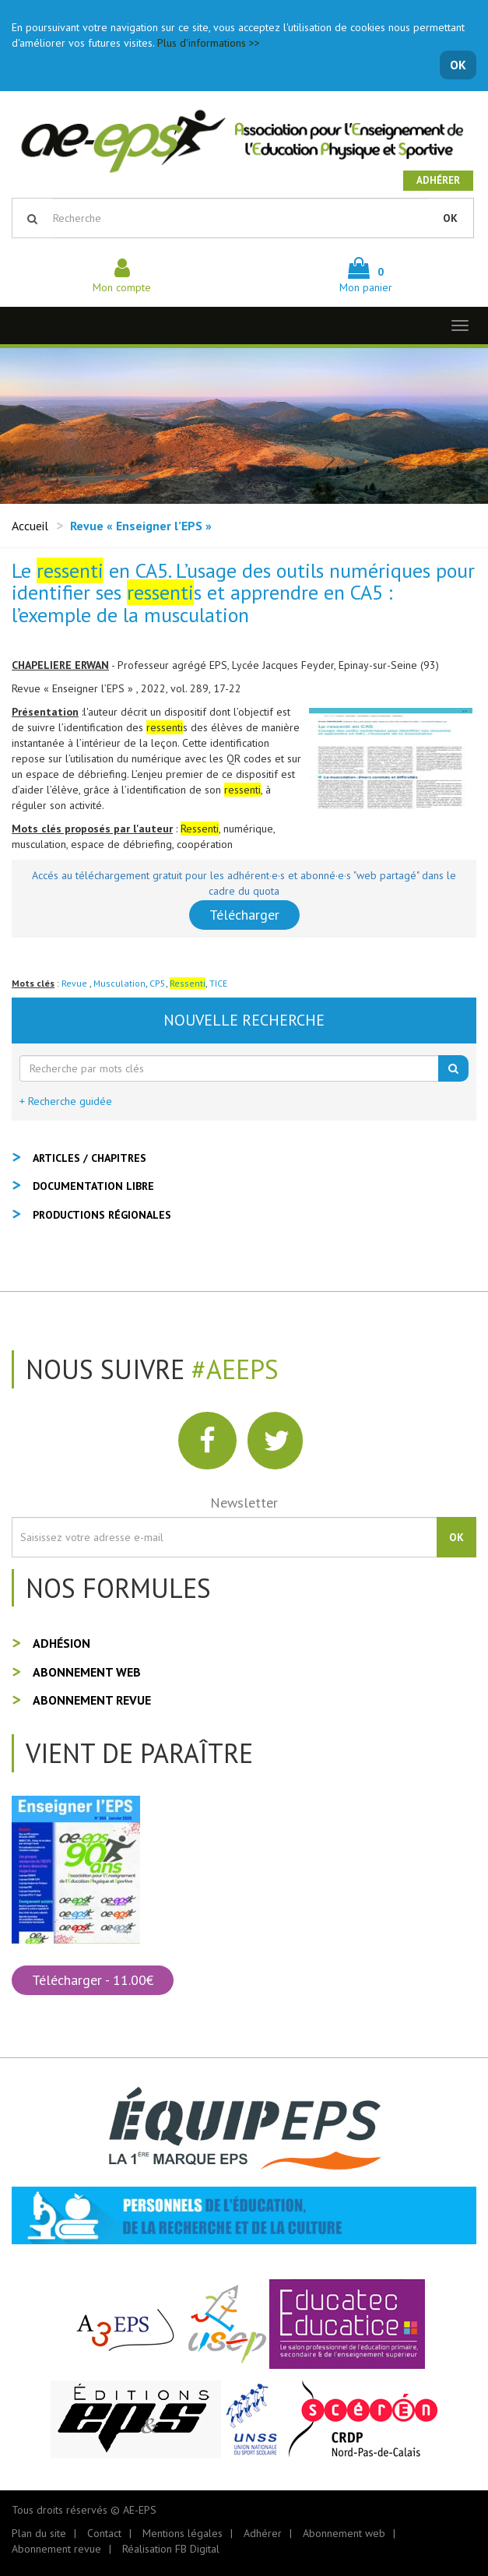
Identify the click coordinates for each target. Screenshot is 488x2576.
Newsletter (244, 1502)
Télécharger (244, 915)
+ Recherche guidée (65, 1101)
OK (458, 64)
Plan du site (39, 2533)
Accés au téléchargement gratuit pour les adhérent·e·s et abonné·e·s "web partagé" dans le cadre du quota (244, 883)
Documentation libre (93, 1186)
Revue (75, 983)
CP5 (157, 983)
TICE (218, 983)
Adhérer (438, 180)
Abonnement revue (92, 1700)
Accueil (30, 525)
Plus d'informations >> (208, 43)
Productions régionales (102, 1215)
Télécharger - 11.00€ (92, 1980)
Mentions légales (182, 2533)
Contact (104, 2533)
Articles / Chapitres (89, 1158)
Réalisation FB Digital (170, 2549)
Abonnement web (87, 1672)
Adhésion (61, 1643)
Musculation (119, 983)
